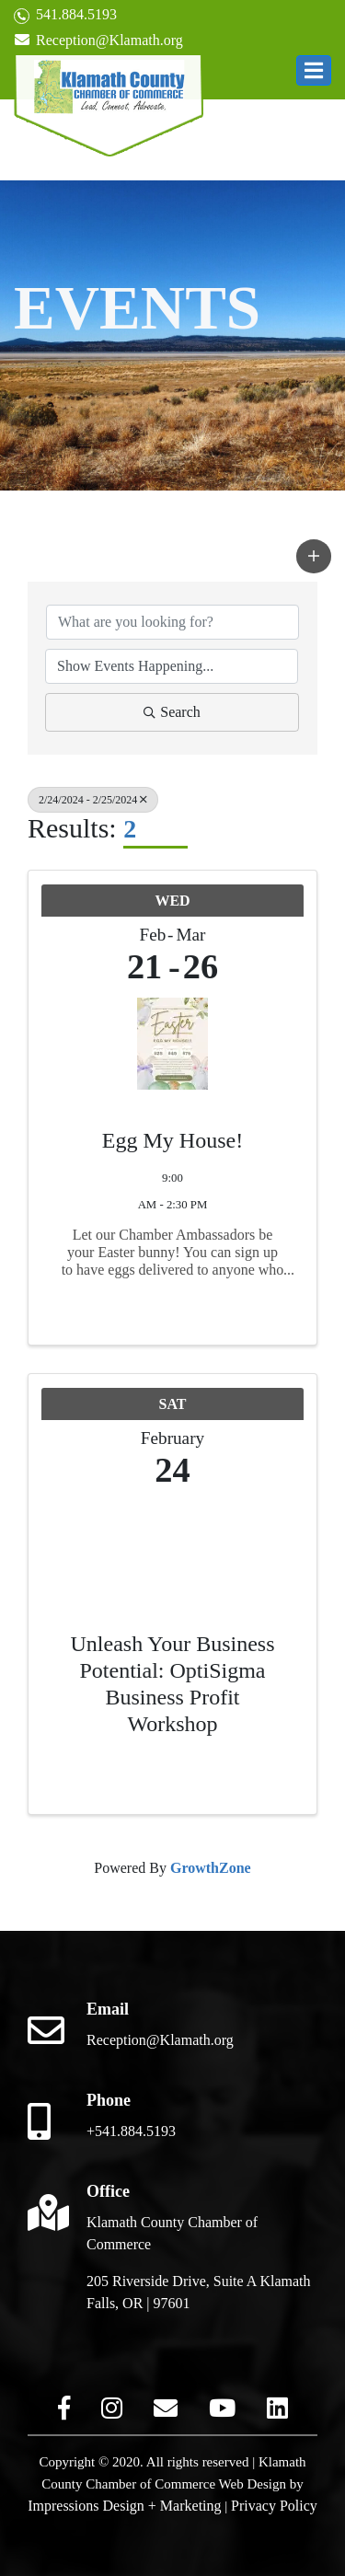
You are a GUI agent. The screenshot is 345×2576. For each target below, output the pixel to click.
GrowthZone (210, 1868)
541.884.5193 (65, 15)
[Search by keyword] (172, 622)
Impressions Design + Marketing (124, 2505)
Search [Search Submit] (172, 712)
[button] (313, 70)
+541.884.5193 (131, 2131)
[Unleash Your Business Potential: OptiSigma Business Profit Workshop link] (172, 1542)
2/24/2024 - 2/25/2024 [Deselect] (93, 799)
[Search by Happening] (171, 666)
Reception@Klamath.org (98, 40)
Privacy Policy (274, 2505)
